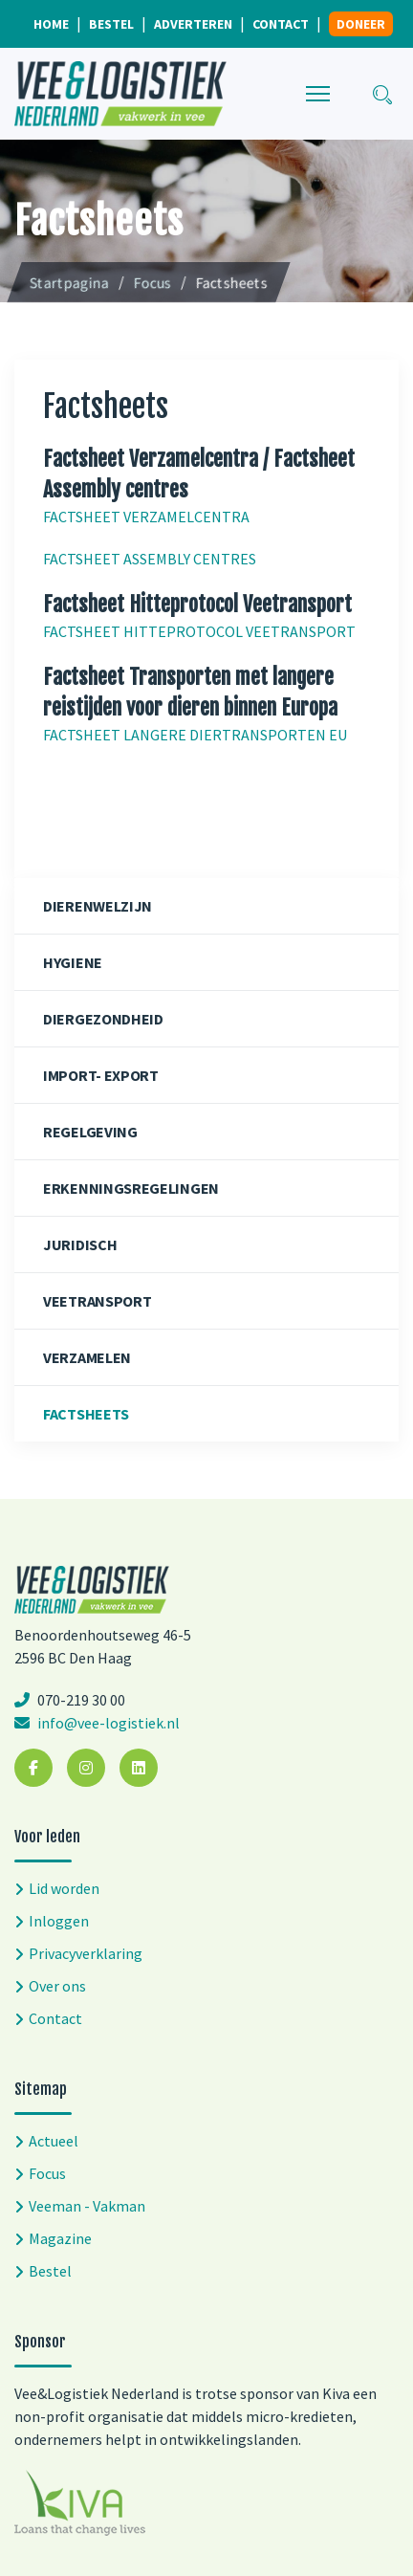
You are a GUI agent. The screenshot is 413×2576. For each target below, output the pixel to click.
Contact (280, 24)
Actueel (53, 2140)
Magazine (60, 2238)
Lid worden (64, 1888)
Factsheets (86, 1413)
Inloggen (59, 1920)
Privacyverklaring (85, 1953)
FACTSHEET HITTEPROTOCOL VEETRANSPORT (199, 631)
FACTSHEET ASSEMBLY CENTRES (149, 558)
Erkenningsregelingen (131, 1188)
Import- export (101, 1075)
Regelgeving (90, 1131)
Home (51, 24)
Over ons (57, 1985)
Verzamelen (87, 1357)
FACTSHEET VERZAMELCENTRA (146, 516)
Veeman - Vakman (87, 2205)
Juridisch (80, 1244)
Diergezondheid (103, 1018)
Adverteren (193, 24)
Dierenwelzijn (97, 905)
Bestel (111, 24)
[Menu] (318, 93)
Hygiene (72, 962)
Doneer (361, 24)
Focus (47, 2173)
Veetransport (97, 1300)
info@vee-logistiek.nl (107, 1722)
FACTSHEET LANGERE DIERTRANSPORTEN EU (195, 734)
